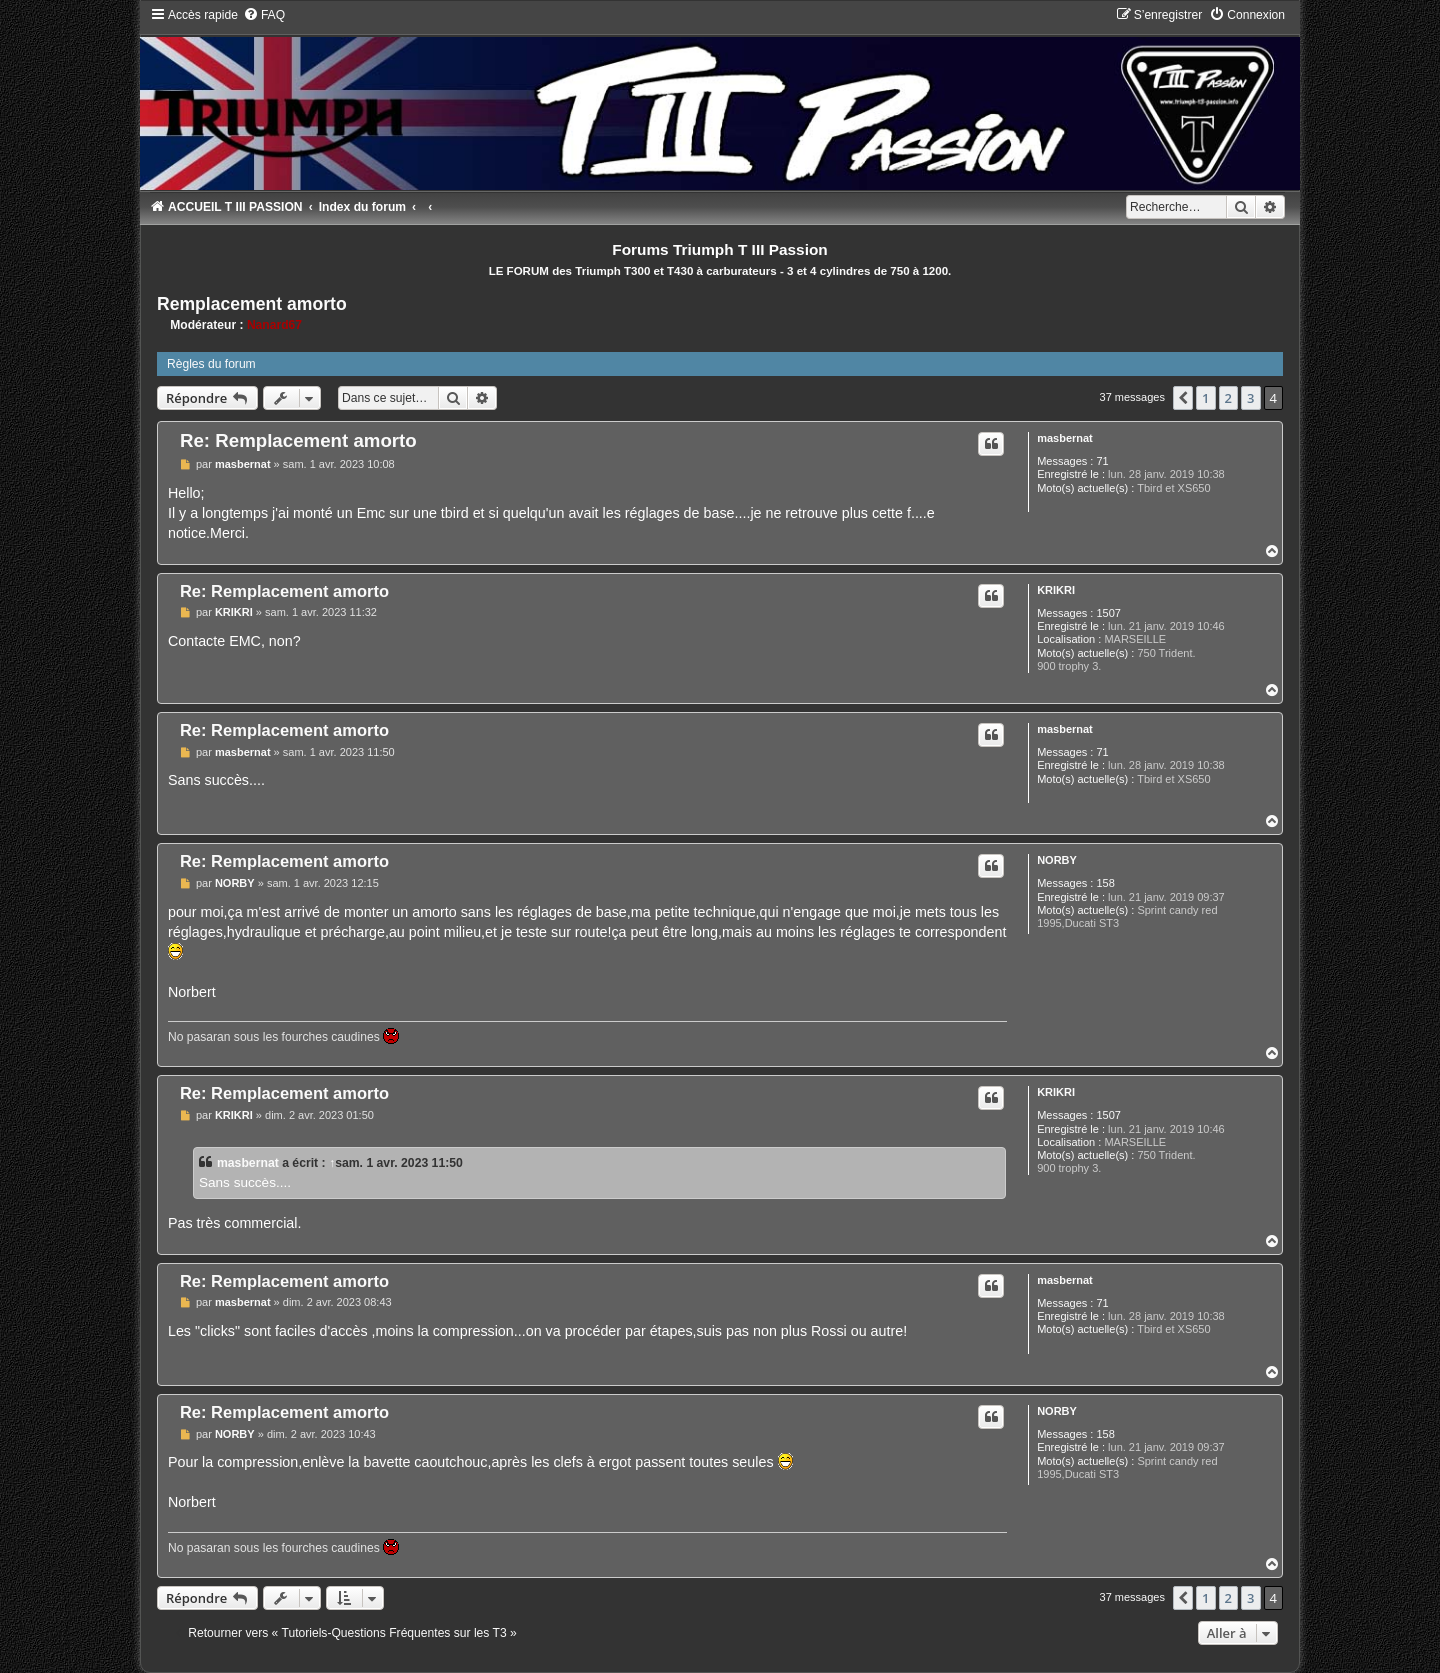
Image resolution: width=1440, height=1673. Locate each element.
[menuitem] (264, 15)
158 (1105, 883)
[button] (1183, 398)
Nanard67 (274, 325)
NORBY (1057, 860)
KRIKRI (1056, 590)
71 (1102, 461)
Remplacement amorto (252, 304)
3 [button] (1250, 398)
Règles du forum (211, 364)
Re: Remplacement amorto (298, 440)
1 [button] (1205, 398)
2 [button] (1228, 398)
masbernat (1065, 438)
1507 (1108, 613)
